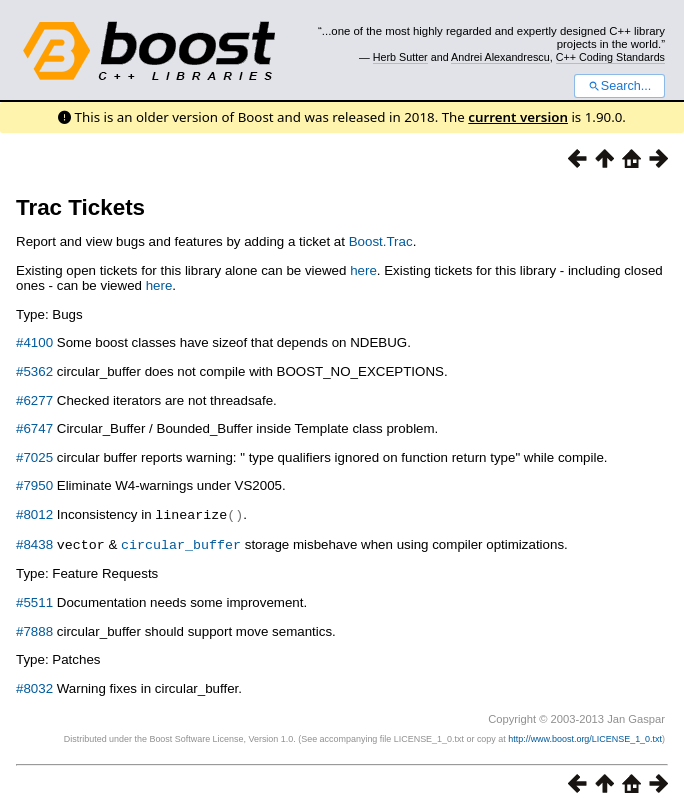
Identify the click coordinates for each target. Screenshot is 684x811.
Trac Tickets (80, 207)
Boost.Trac (381, 241)
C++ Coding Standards (610, 57)
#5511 (34, 600)
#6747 (34, 428)
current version (518, 117)
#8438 (34, 543)
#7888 (34, 629)
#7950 (34, 485)
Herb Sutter (400, 57)
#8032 (34, 686)
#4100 (34, 342)
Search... (619, 86)
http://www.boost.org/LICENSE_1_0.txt (585, 737)
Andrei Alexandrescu (500, 57)
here (363, 270)
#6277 (34, 400)
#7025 (34, 457)
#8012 (34, 514)
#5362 (34, 371)
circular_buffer (181, 543)
